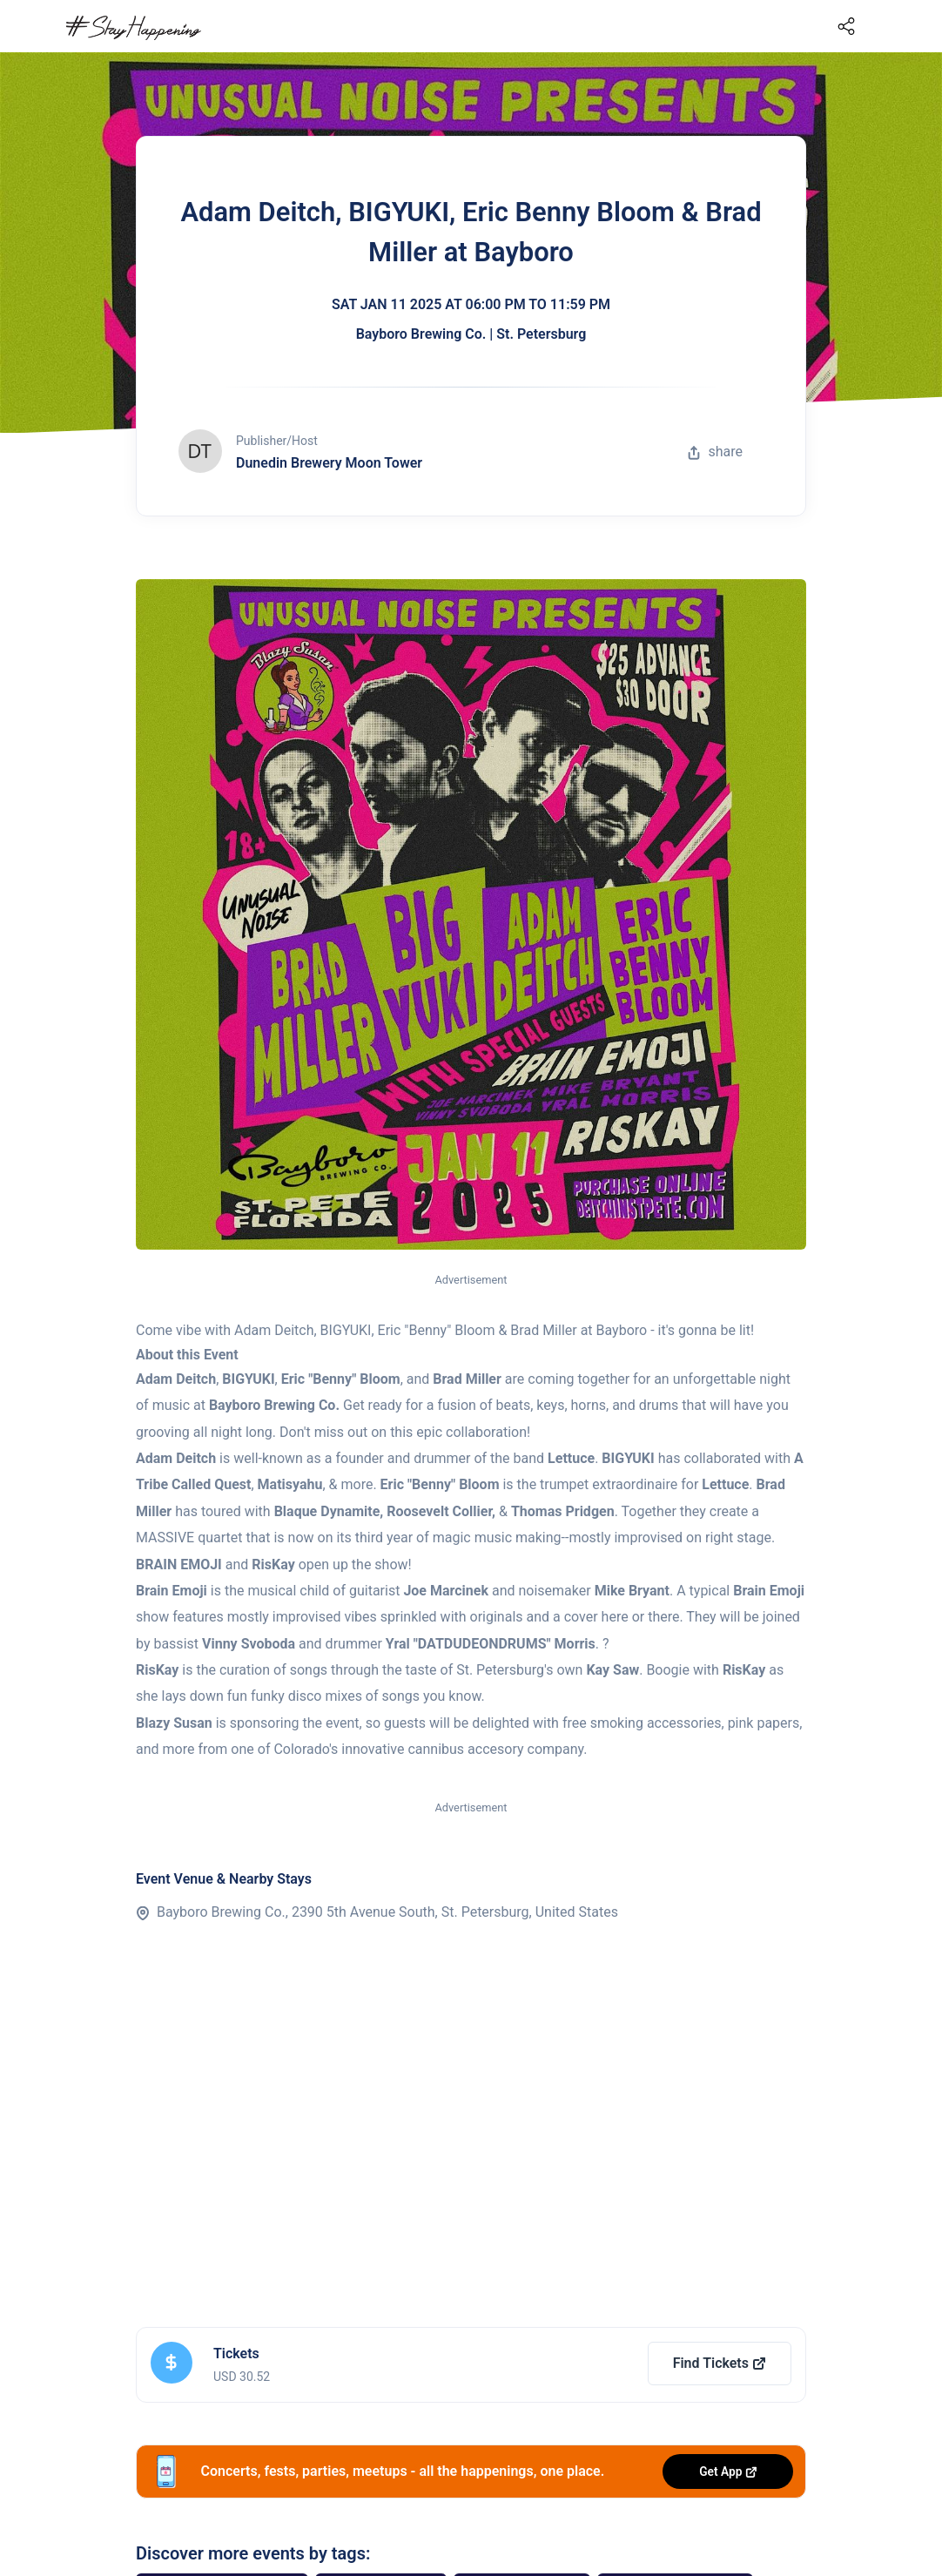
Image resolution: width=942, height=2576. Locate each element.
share (715, 451)
